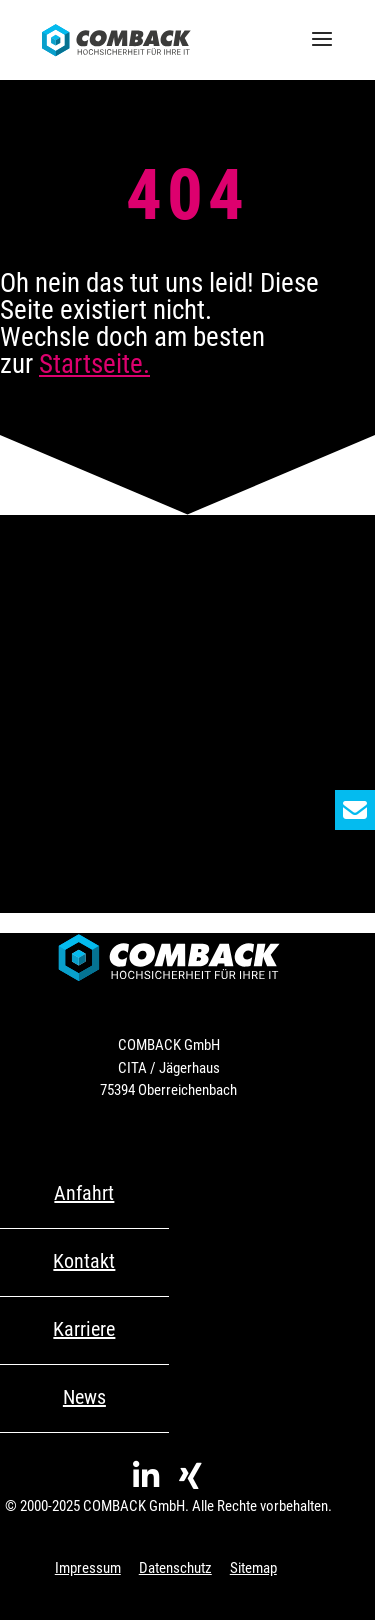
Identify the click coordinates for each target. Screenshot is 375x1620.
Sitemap (253, 1568)
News (84, 1397)
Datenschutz (175, 1568)
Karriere (84, 1329)
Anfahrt (84, 1193)
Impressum (88, 1568)
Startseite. (94, 364)
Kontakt (84, 1261)
